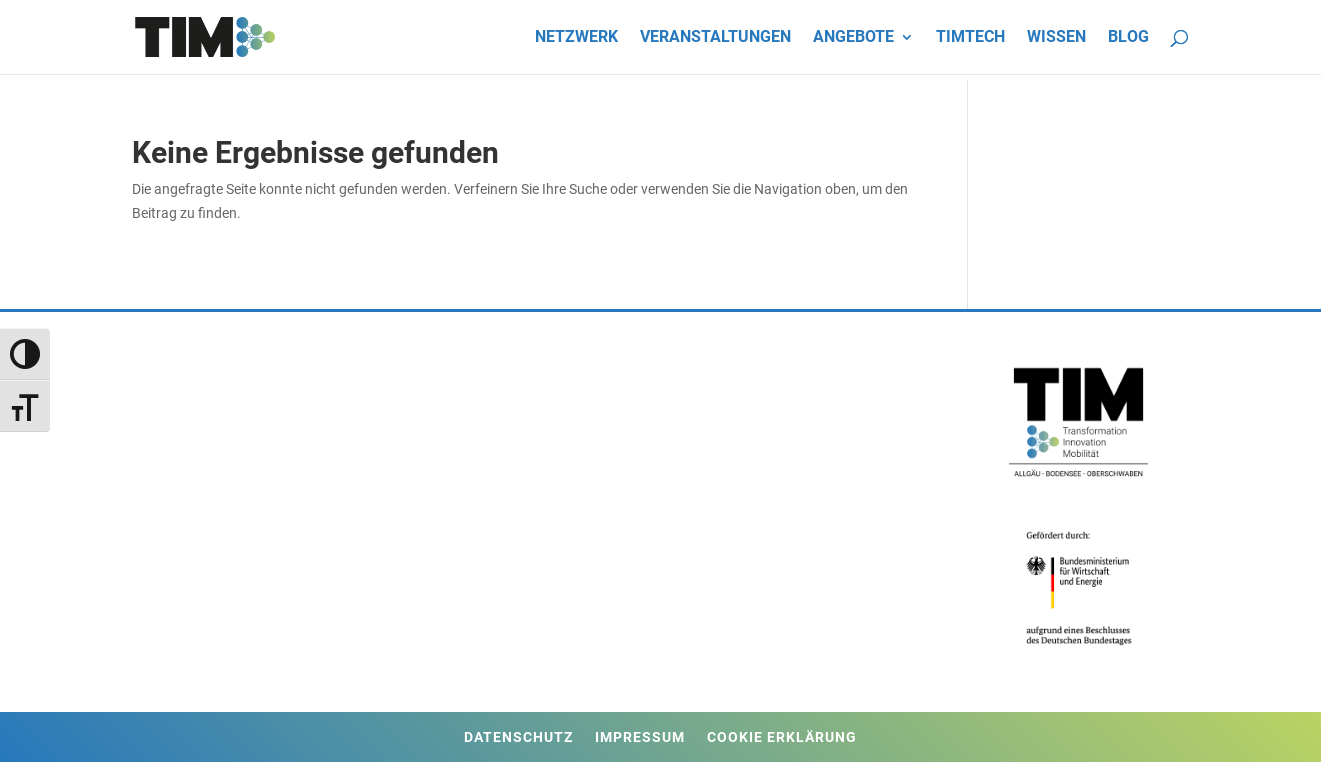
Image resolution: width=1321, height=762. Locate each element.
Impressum (640, 737)
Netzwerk (576, 38)
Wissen (1056, 38)
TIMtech (970, 38)
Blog (1128, 38)
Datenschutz (518, 737)
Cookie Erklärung (782, 737)
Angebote (853, 38)
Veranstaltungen (715, 38)
